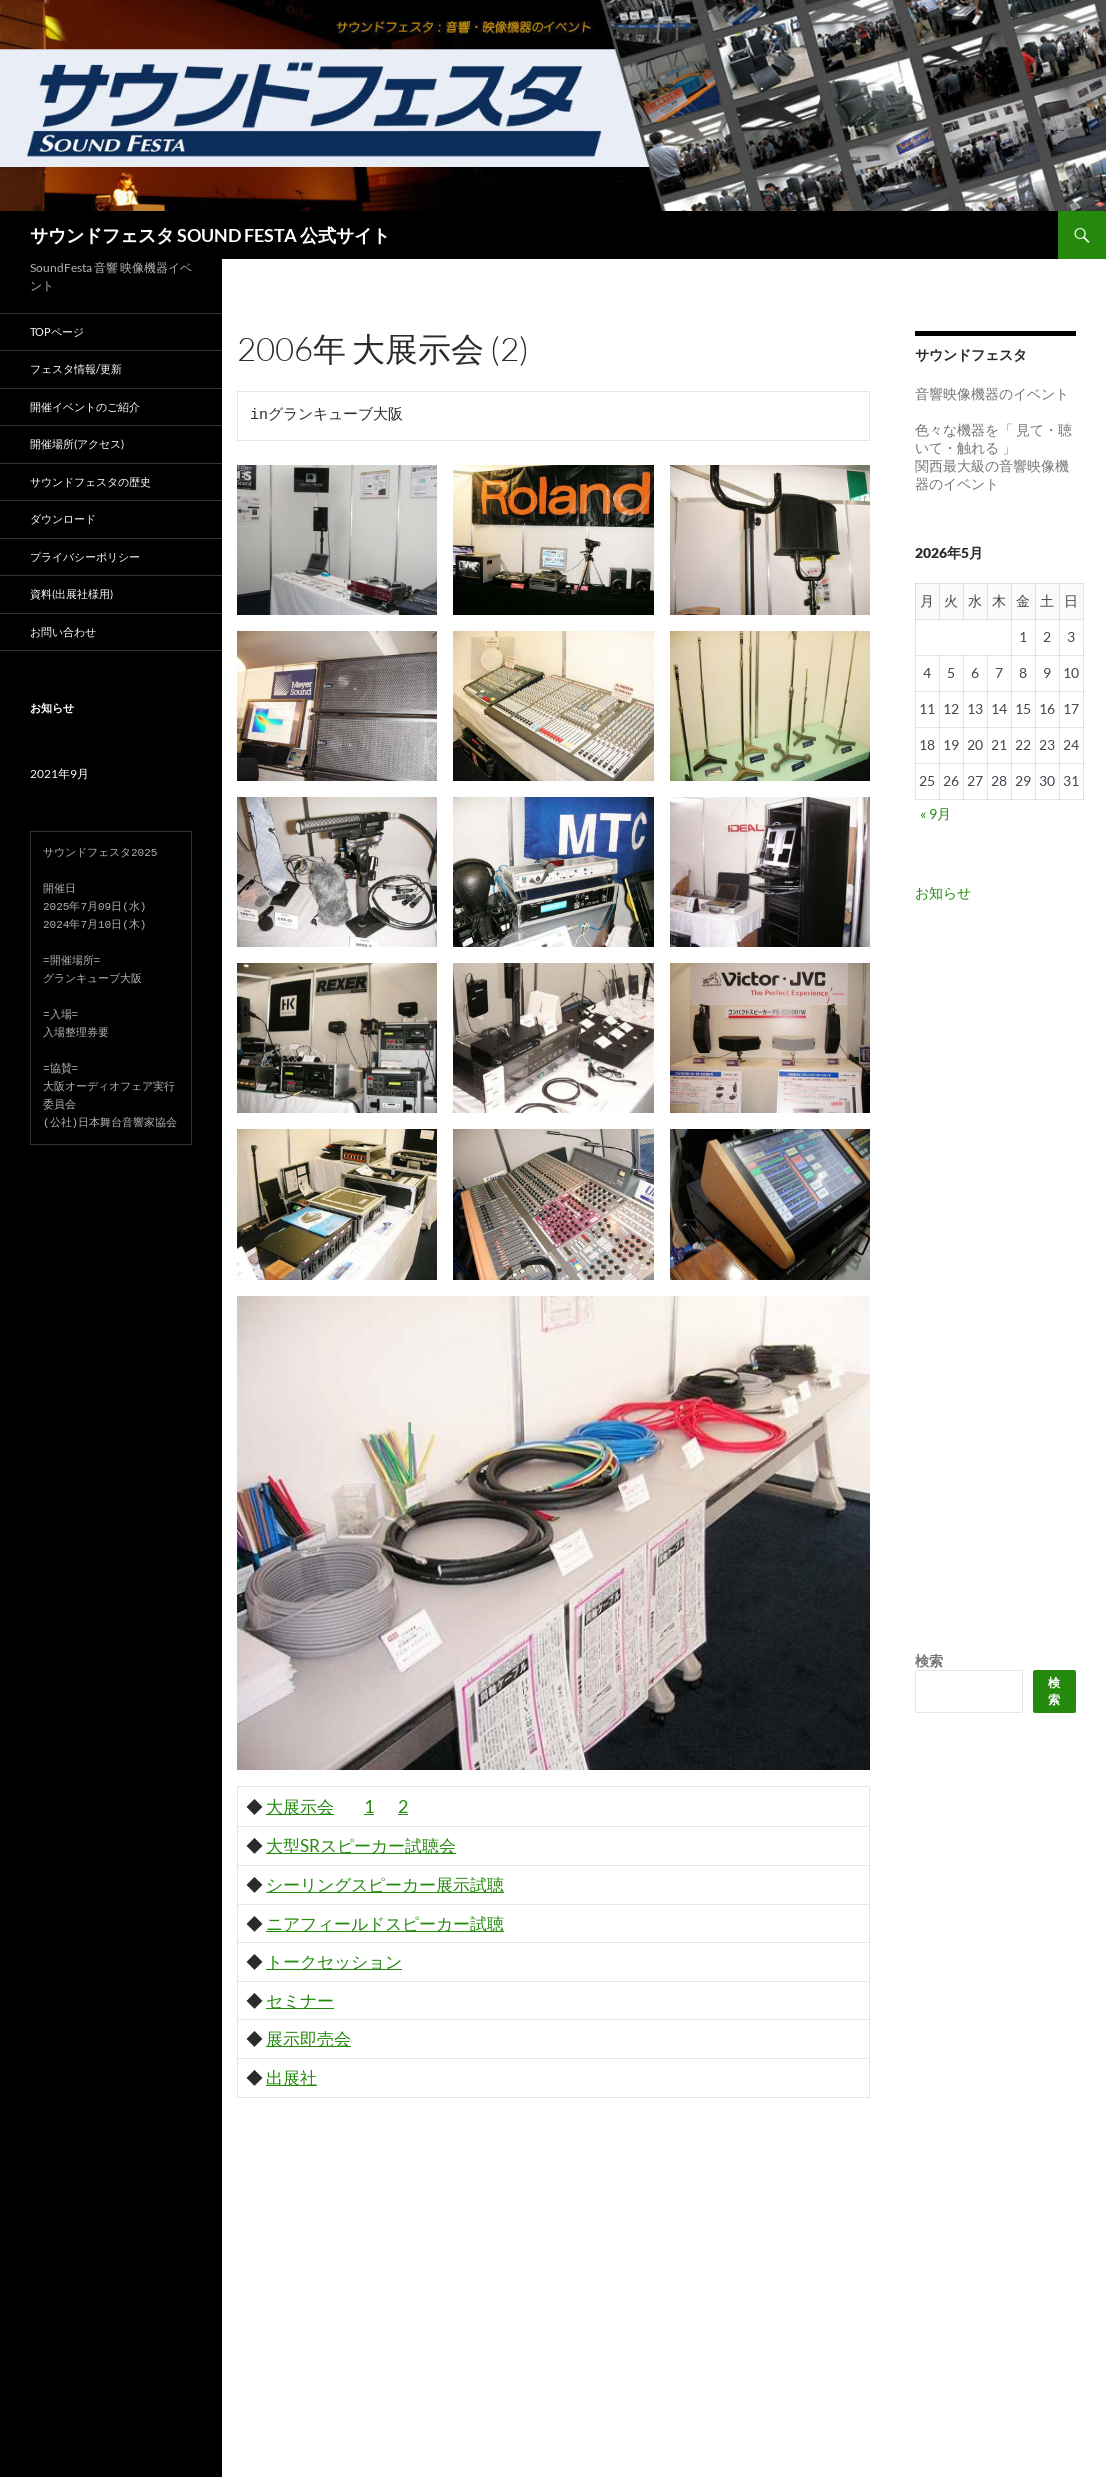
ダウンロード (63, 518)
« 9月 (935, 813)
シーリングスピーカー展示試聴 (385, 1884)
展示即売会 (308, 2038)
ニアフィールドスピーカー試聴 (385, 1923)
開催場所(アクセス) (77, 443)
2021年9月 (59, 773)
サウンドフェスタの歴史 (90, 481)
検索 (929, 1660)
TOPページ (57, 331)
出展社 (291, 2077)
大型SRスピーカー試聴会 (361, 1845)
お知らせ (943, 892)
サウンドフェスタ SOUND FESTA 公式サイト (210, 235)
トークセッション (334, 1961)
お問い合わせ (63, 631)
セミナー (300, 2000)
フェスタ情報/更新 (76, 368)
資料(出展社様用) (71, 593)
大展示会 (300, 1806)
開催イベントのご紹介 (85, 406)
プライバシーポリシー (85, 556)
